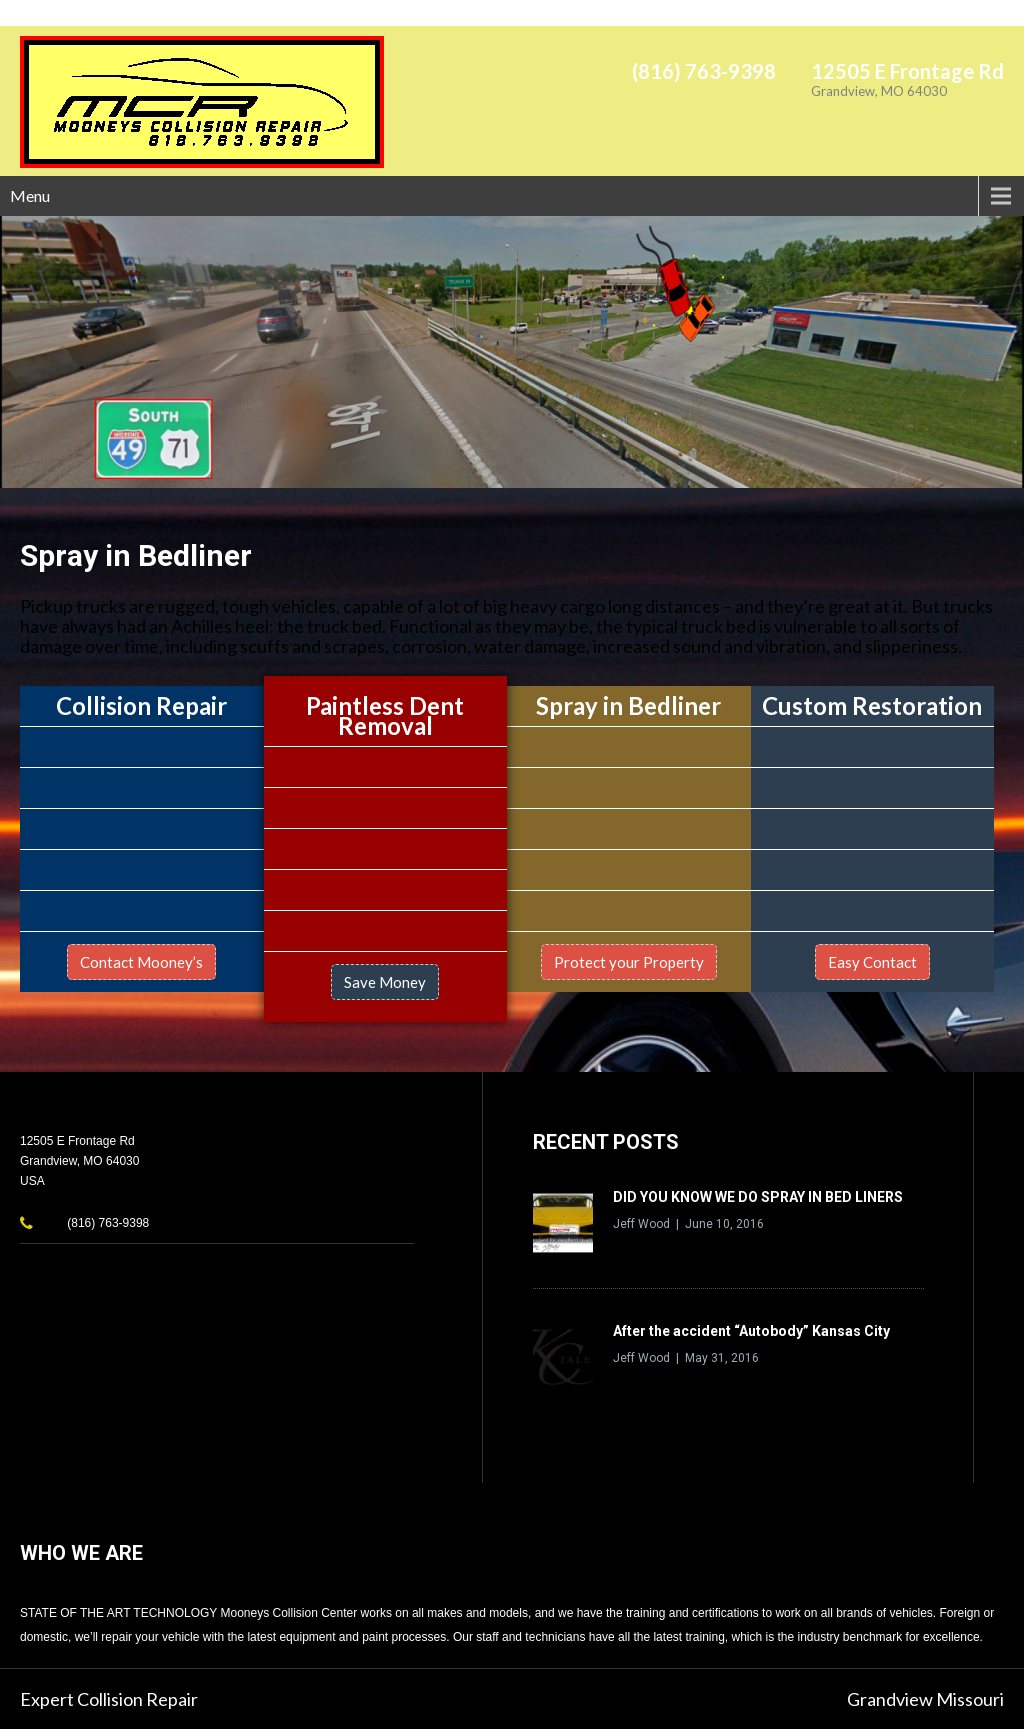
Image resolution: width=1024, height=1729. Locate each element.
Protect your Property (629, 962)
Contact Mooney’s (141, 962)
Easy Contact (872, 962)
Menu (30, 195)
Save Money (385, 982)
